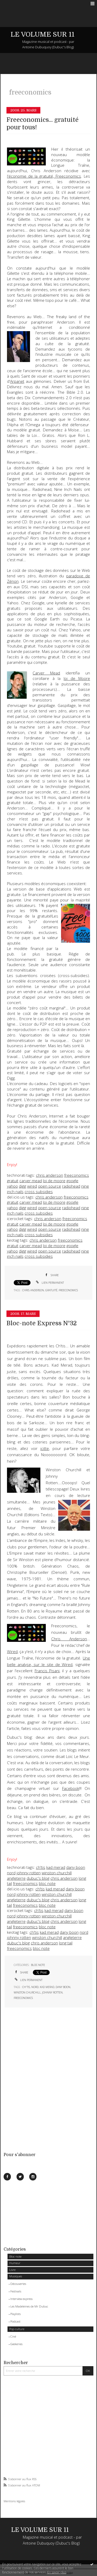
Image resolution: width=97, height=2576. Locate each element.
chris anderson (49, 1175)
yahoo (12, 1186)
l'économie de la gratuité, (44, 176)
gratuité (51, 1290)
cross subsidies (39, 1191)
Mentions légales (14, 2501)
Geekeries (16, 2344)
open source (49, 1186)
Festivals (15, 2291)
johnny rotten (29, 1873)
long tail (65, 1943)
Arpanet (17, 381)
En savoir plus (56, 2572)
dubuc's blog (38, 1878)
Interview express (21, 2299)
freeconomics (76, 1175)
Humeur (14, 2263)
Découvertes (18, 2284)
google (72, 1180)
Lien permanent (49, 1282)
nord (11, 1873)
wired (32, 1186)
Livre (12, 2270)
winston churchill (57, 1873)
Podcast (15, 2321)
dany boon (75, 1867)
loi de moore (54, 1180)
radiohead (71, 1186)
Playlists (15, 2314)
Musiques (15, 2276)
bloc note (47, 1883)
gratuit (12, 1180)
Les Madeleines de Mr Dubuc (29, 2306)
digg (22, 1186)
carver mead (30, 1180)
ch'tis (40, 1867)
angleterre (16, 1878)
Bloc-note (15, 2256)
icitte (44, 1448)
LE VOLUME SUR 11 (42, 34)
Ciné (13, 2336)
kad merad (55, 1867)
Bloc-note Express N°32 (41, 1323)
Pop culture (16, 2329)
